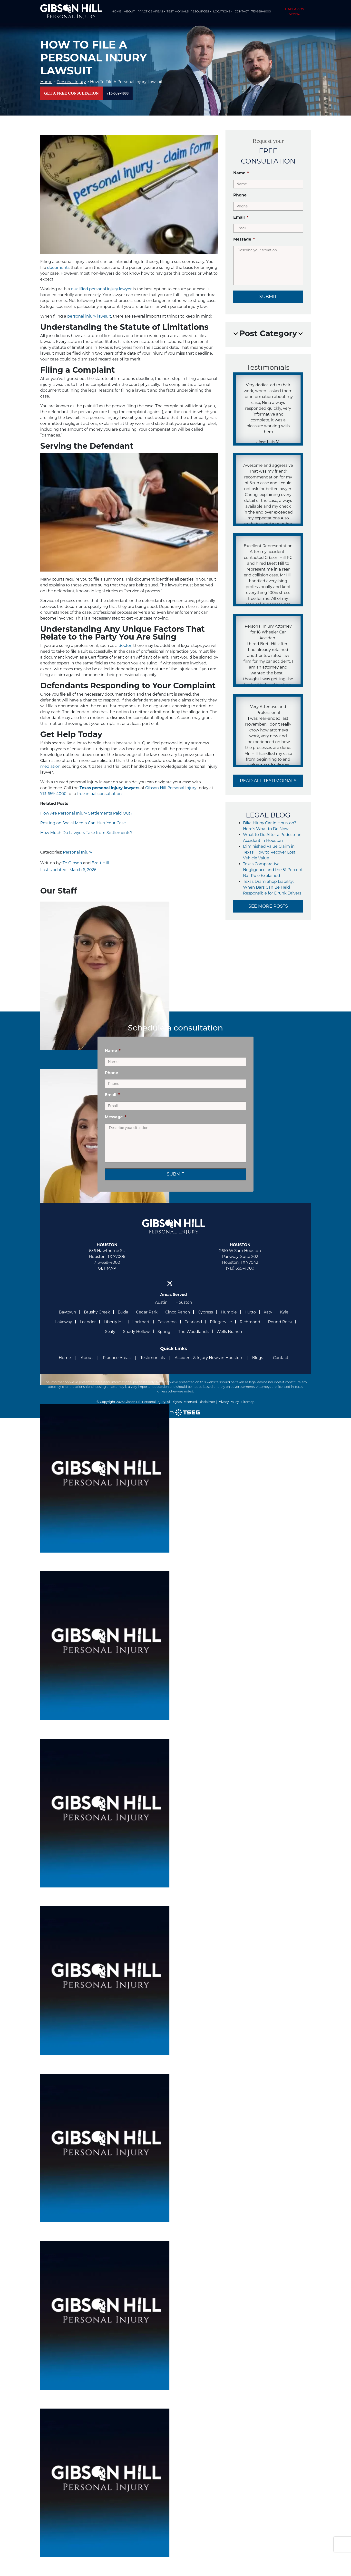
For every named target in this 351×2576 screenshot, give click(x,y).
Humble (229, 1312)
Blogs (257, 1357)
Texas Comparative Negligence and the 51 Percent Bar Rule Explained (273, 870)
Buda (123, 1312)
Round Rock (280, 1322)
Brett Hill (100, 863)
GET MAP (107, 1268)
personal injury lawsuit (89, 316)
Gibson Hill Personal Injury (170, 788)
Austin (161, 1302)
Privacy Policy (228, 1402)
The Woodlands (193, 1331)
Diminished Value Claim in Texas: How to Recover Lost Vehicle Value (269, 852)
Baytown (67, 1312)
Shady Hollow (136, 1331)
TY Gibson (72, 863)
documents (58, 267)
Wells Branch (229, 1331)
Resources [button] (199, 11)
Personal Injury (77, 852)
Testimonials (178, 11)
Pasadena (167, 1322)
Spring (163, 1331)
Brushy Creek (97, 1312)
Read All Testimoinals (268, 780)
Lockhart (141, 1322)
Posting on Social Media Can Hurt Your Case (83, 823)
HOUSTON (240, 1245)
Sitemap (247, 1402)
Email (240, 217)
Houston (107, 1245)
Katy (267, 1312)
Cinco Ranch (177, 1312)
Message (244, 239)
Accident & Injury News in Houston (208, 1357)
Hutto (250, 1312)
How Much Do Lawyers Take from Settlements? (86, 832)
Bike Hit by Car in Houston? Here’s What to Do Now (269, 826)
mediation (50, 766)
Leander (88, 1322)
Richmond (250, 1322)
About (129, 11)
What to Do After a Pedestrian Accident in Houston (272, 837)
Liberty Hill (114, 1322)
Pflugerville (221, 1322)
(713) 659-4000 (240, 1268)
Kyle (284, 1312)
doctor (125, 645)
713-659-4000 (261, 11)
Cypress (205, 1312)
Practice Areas (116, 1357)
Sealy (110, 1331)
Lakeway (63, 1322)
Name (241, 173)
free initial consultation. (100, 793)
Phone (240, 195)
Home (116, 11)
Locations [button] (221, 11)
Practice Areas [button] (150, 11)
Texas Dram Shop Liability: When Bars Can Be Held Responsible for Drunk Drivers (272, 887)
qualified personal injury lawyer (101, 289)
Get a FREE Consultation (71, 93)
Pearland (193, 1322)
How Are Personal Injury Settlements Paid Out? (86, 813)
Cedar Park (146, 1312)
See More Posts (268, 906)
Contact (241, 11)
